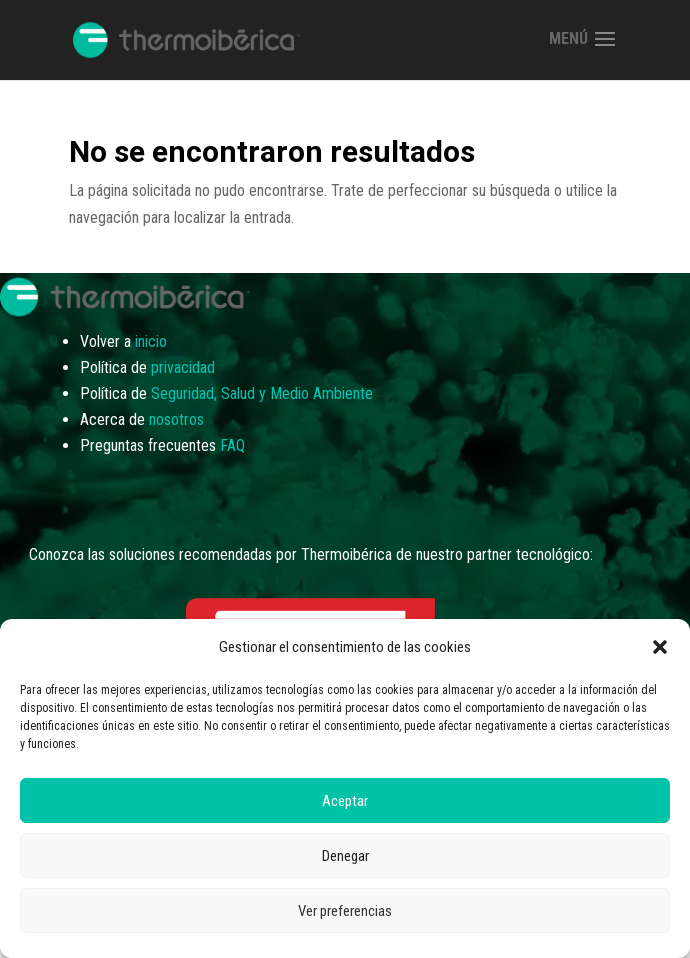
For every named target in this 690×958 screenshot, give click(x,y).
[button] (660, 647)
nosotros (176, 419)
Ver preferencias (345, 911)
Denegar (345, 856)
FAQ (232, 445)
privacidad (183, 367)
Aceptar (345, 801)
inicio (151, 341)
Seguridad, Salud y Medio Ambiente (262, 393)
